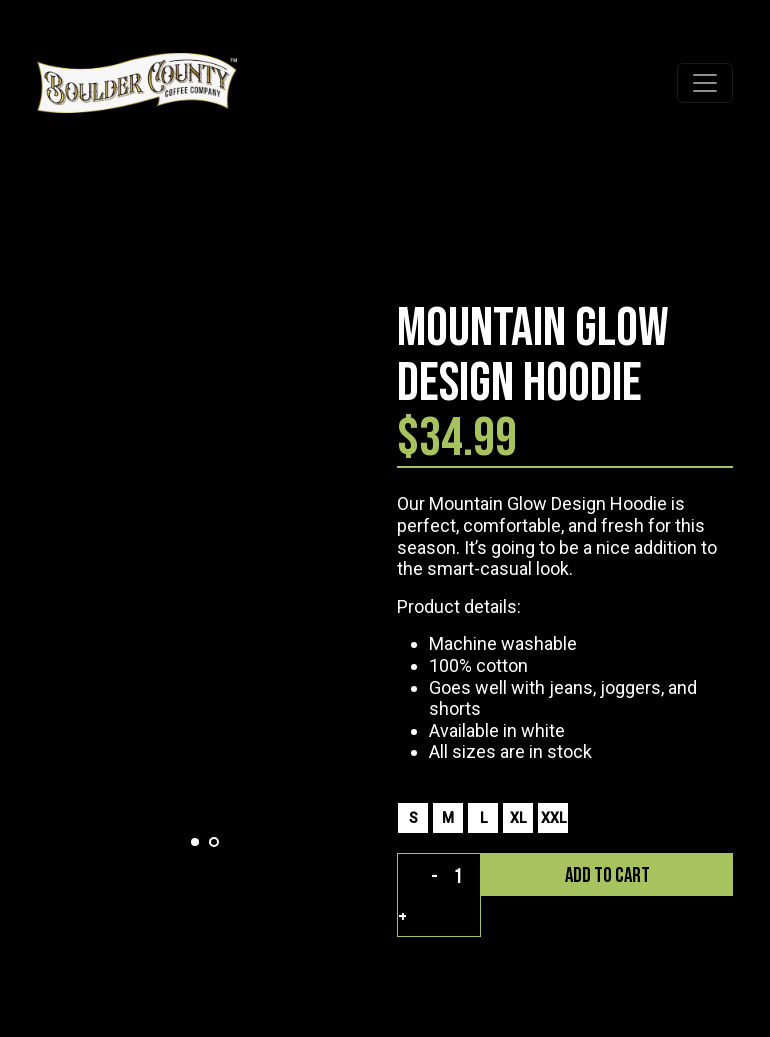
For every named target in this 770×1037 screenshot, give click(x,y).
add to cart (607, 875)
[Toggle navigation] (705, 83)
